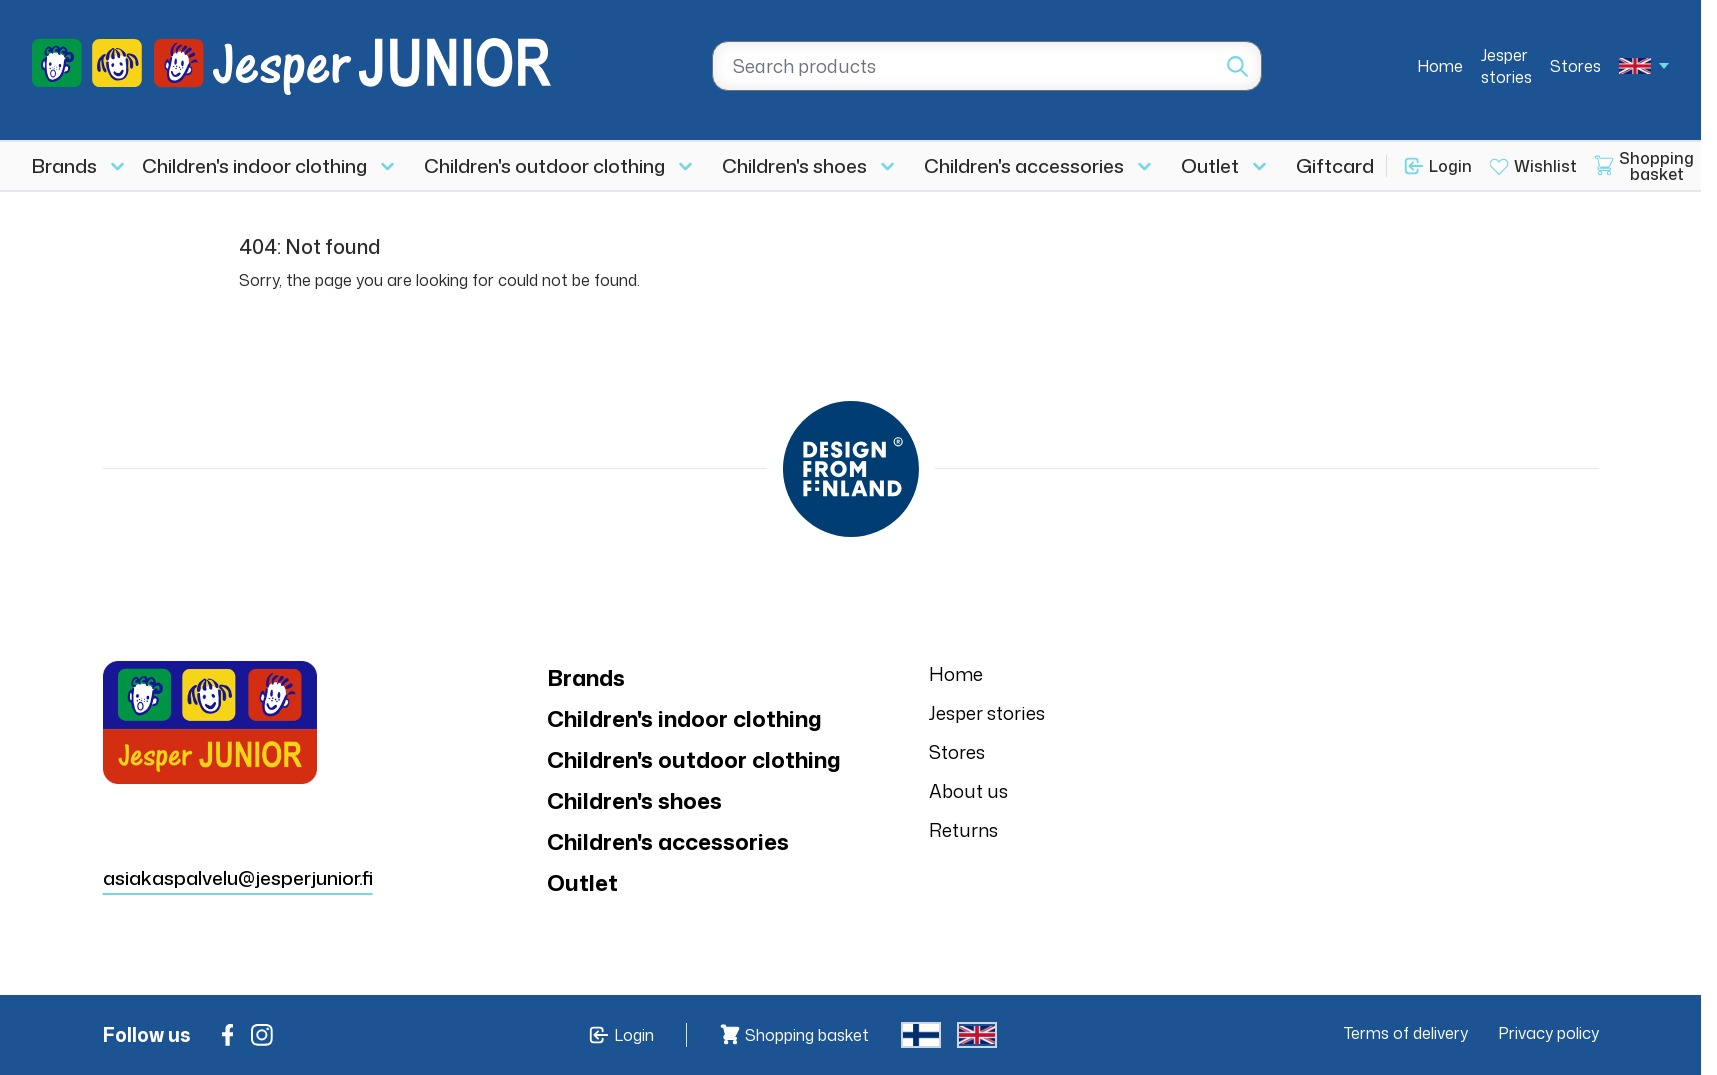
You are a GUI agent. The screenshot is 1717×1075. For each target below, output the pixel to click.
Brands (64, 165)
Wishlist (1545, 166)
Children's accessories (1024, 165)
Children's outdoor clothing (544, 165)
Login (1450, 166)
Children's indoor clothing (254, 165)
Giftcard (1335, 165)
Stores (1575, 66)
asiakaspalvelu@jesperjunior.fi (238, 877)
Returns (963, 830)
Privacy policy (1548, 1033)
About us (968, 791)
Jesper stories (1506, 66)
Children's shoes (794, 165)
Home (1440, 66)
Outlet (1210, 165)
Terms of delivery (1406, 1033)
